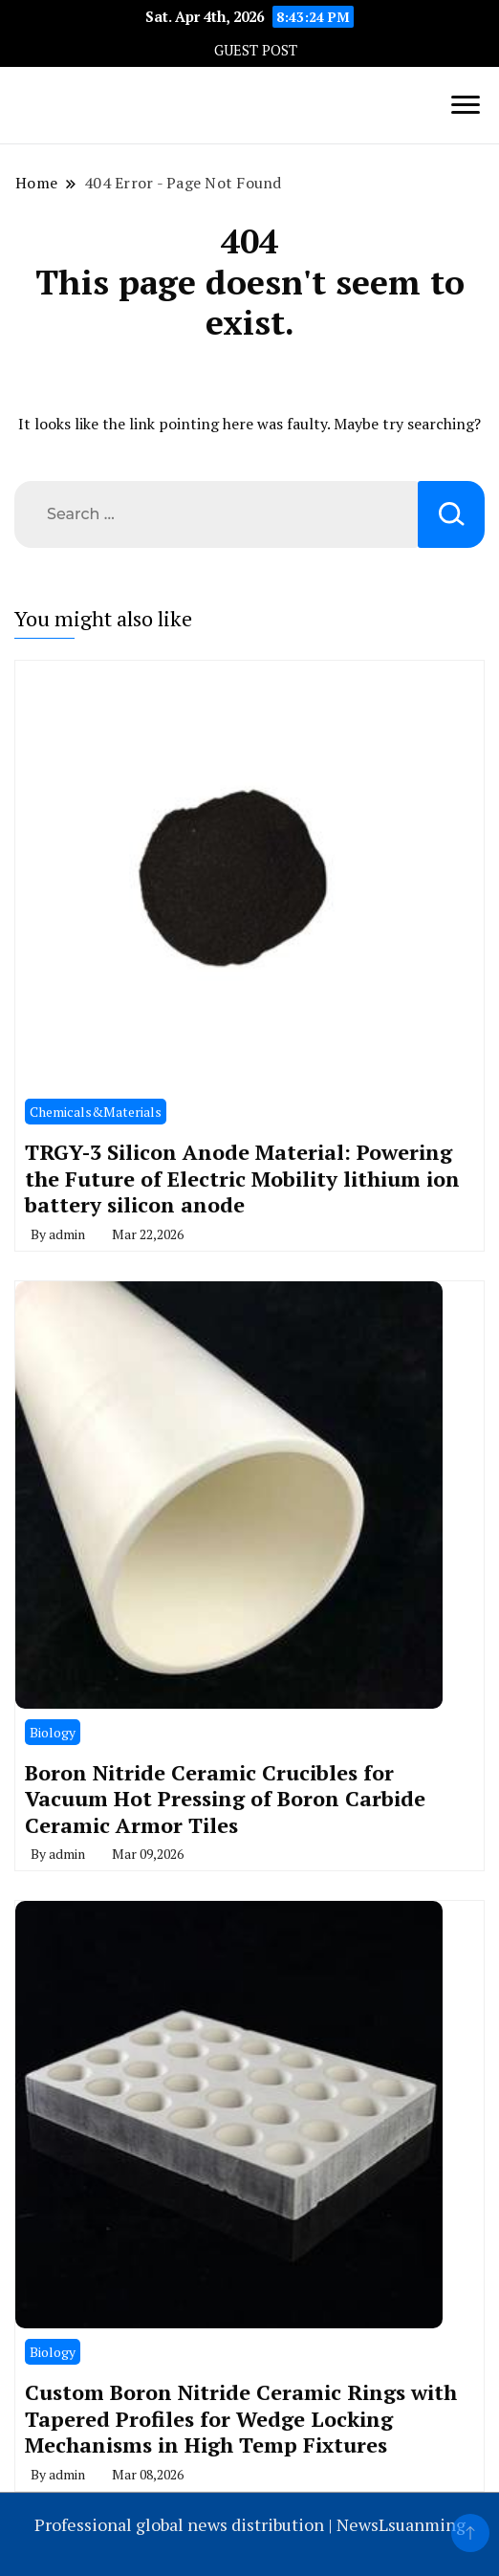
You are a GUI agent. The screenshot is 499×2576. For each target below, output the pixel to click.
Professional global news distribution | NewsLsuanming (250, 2524)
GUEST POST (255, 50)
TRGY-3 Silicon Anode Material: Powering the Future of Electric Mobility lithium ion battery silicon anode (242, 1178)
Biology (53, 1732)
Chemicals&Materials (96, 1111)
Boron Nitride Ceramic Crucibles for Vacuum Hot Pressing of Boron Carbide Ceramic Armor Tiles (225, 1798)
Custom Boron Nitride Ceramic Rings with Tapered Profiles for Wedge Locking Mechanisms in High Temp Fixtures (241, 2418)
